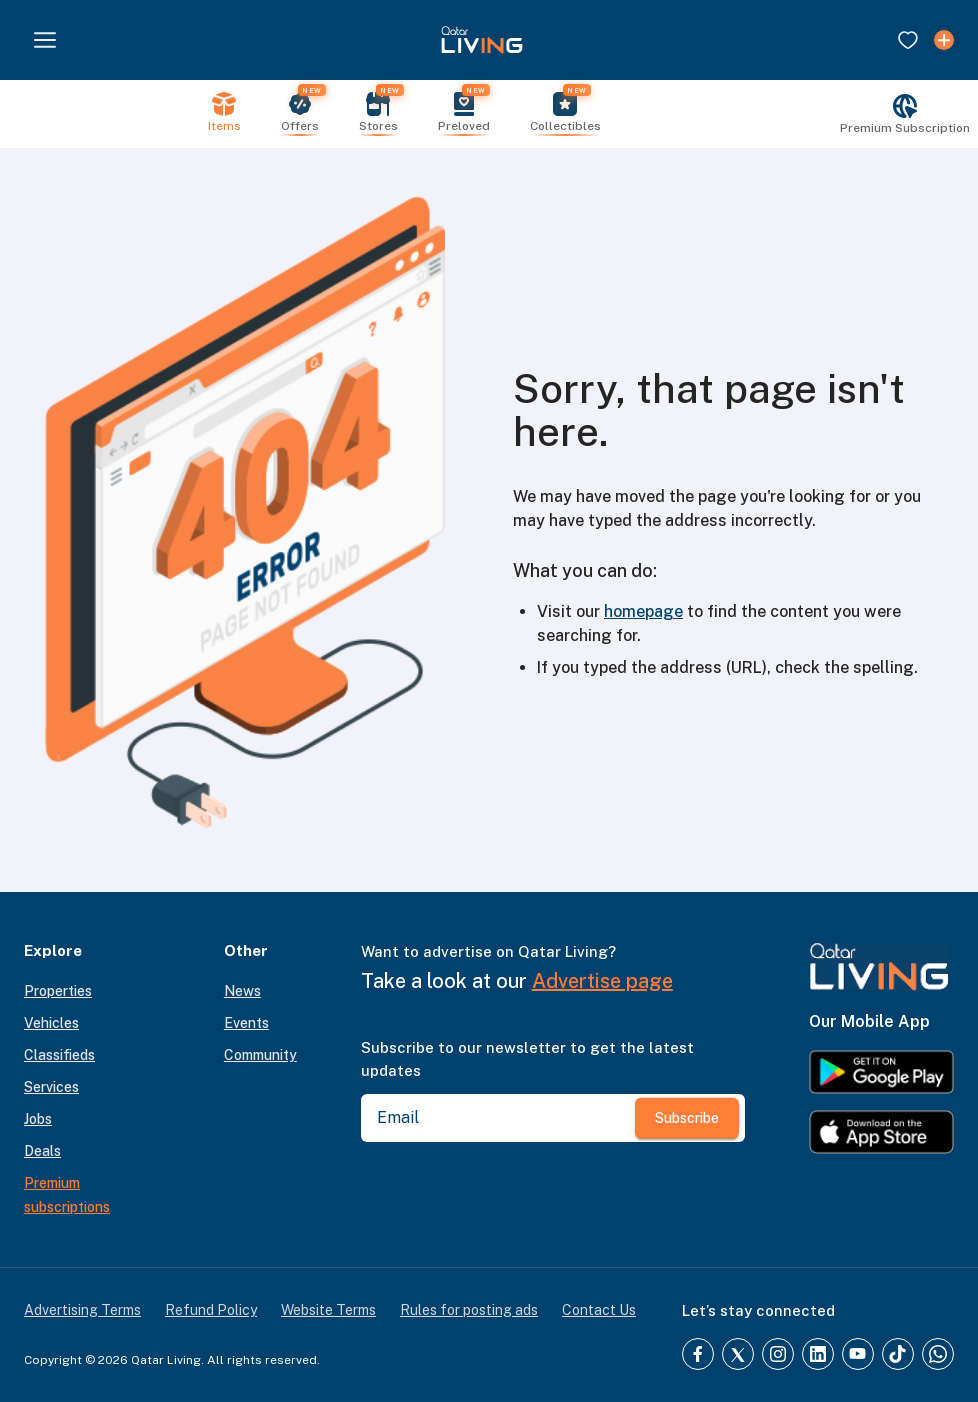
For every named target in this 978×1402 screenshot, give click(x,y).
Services (51, 1087)
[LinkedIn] (818, 1354)
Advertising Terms (82, 1310)
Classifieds (59, 1055)
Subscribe (687, 1118)
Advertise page (602, 981)
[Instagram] (778, 1354)
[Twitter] (738, 1354)
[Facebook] (698, 1354)
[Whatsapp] (938, 1354)
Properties (58, 991)
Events (246, 1023)
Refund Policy (211, 1310)
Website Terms (328, 1310)
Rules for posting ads (469, 1310)
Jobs (38, 1119)
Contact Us (599, 1310)
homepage (643, 611)
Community (260, 1055)
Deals (42, 1151)
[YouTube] (858, 1354)
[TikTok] (898, 1354)
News (242, 991)
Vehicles (51, 1023)
